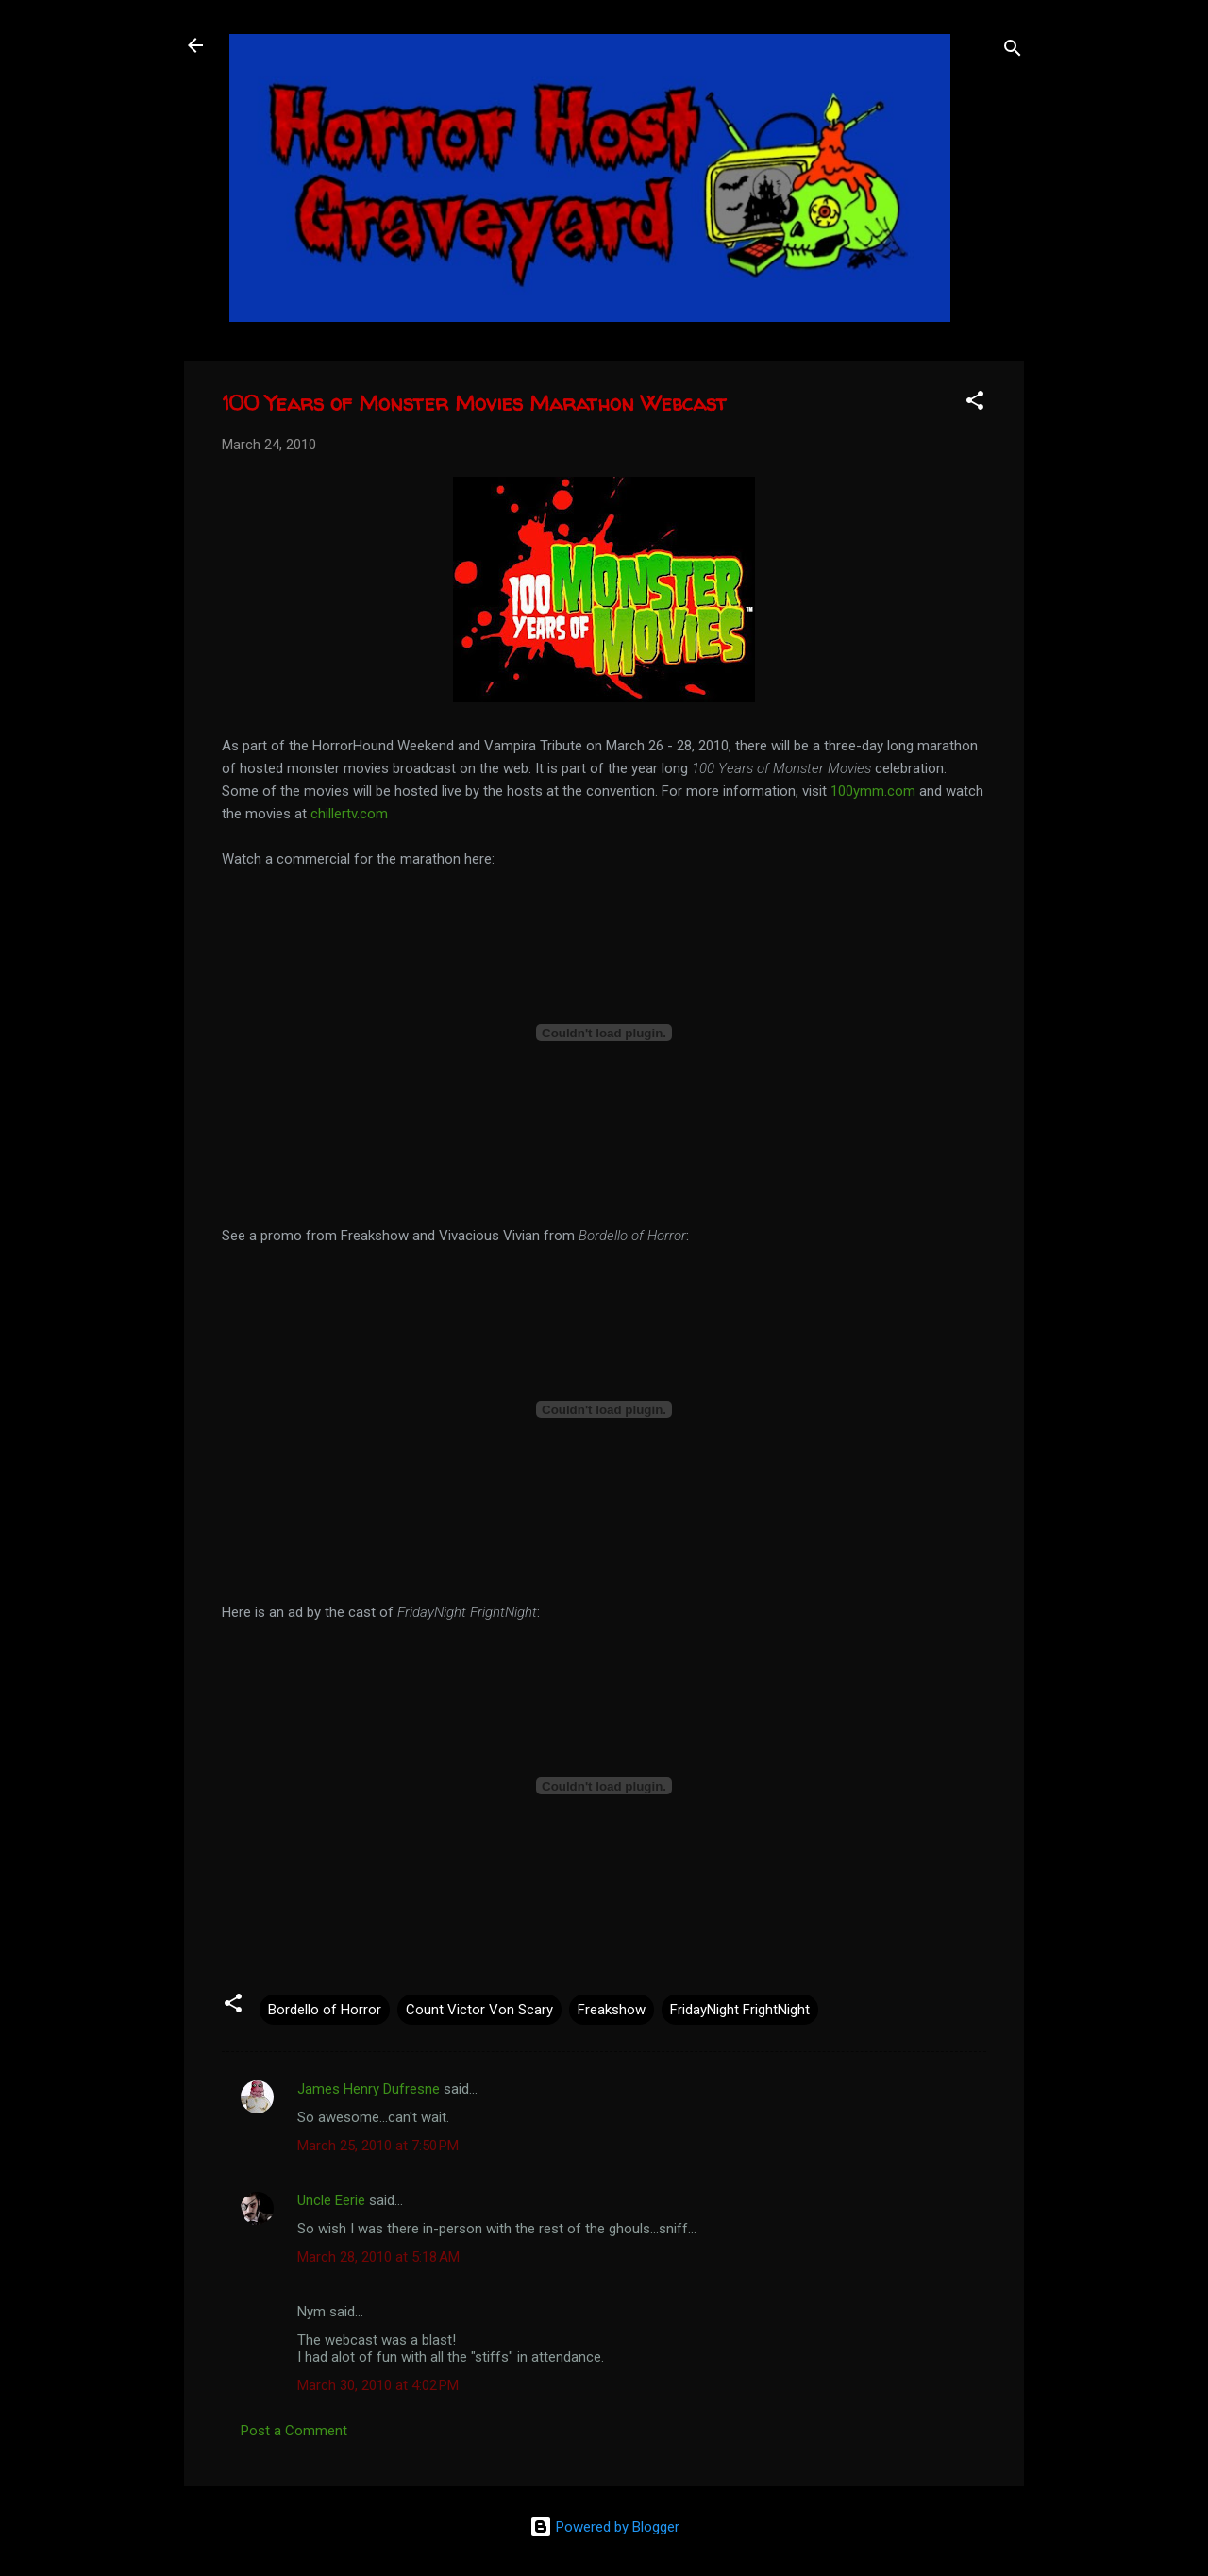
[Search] (1012, 51)
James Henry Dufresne (368, 2088)
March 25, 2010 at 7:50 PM (378, 2145)
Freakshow (612, 2009)
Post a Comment (294, 2430)
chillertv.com (349, 813)
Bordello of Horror (324, 2009)
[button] (975, 403)
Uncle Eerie (331, 2200)
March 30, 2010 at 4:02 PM (378, 2385)
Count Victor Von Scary (479, 2009)
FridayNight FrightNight (740, 2009)
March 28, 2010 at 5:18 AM (378, 2256)
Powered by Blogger (604, 2526)
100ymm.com (872, 791)
